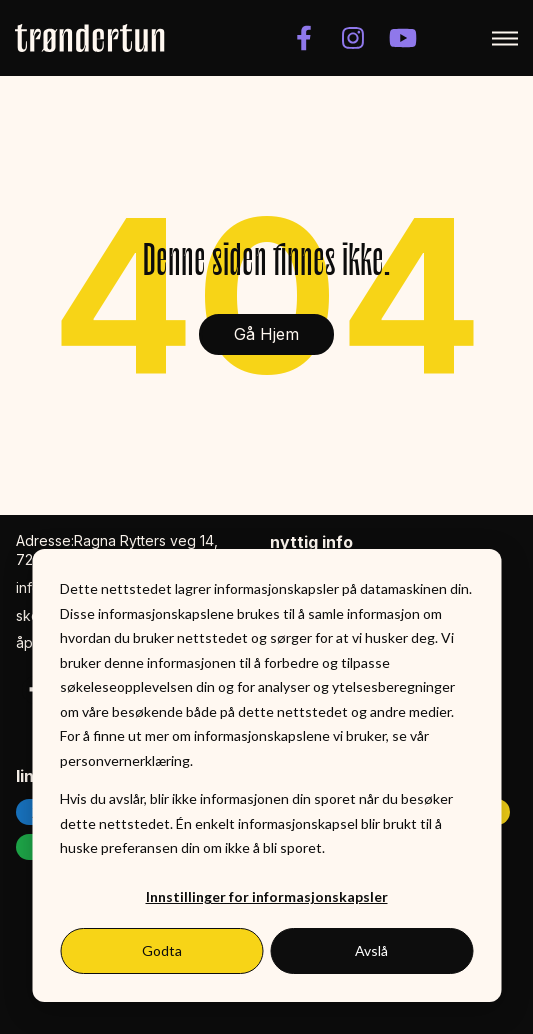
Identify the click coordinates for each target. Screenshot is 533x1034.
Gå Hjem (266, 334)
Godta (162, 950)
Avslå (371, 950)
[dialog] (266, 775)
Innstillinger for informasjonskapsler (267, 896)
